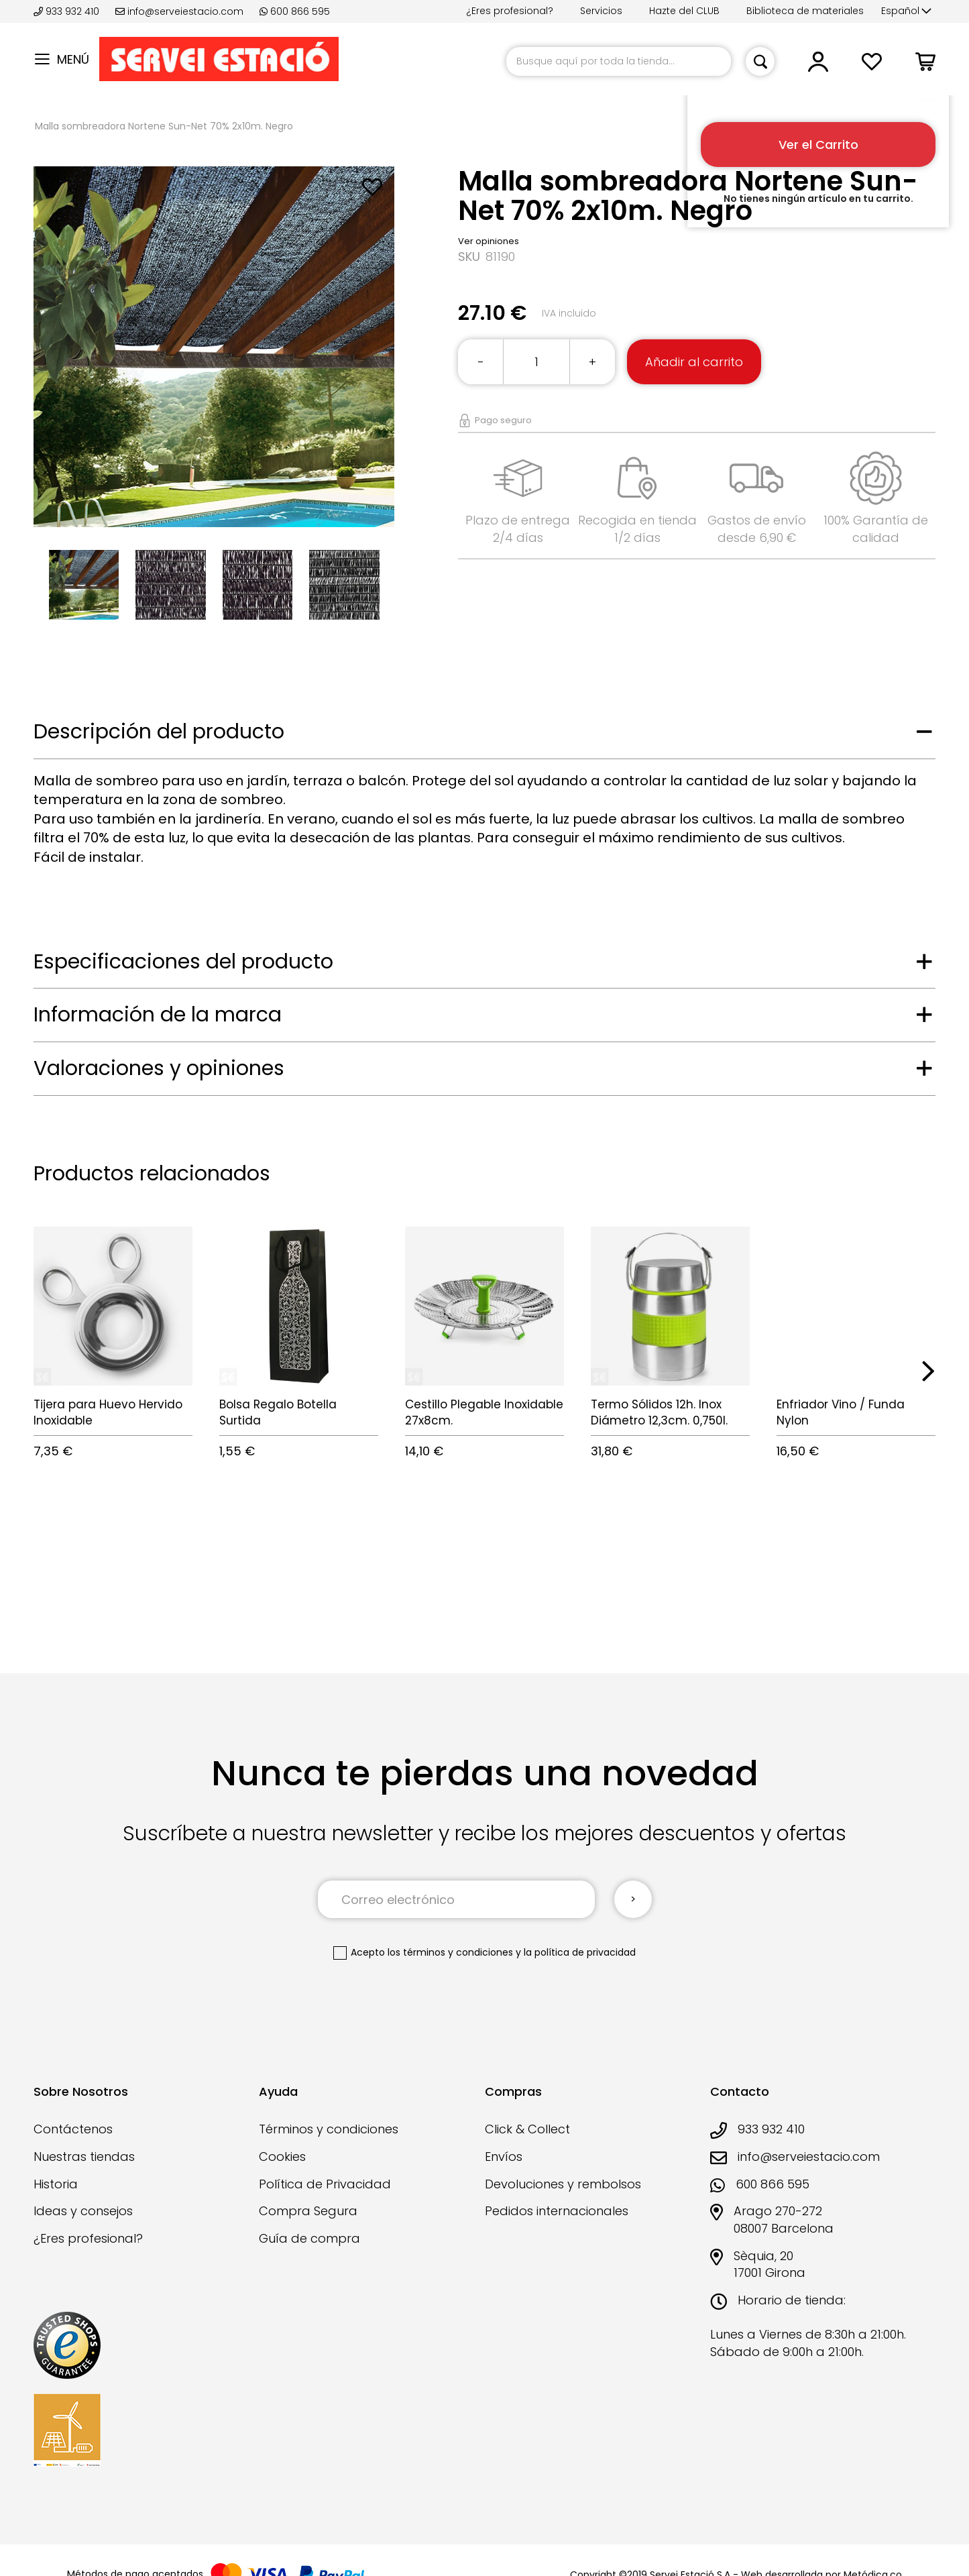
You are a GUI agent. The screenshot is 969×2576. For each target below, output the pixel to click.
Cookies (282, 2156)
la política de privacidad (580, 1952)
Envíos (503, 2156)
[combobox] (618, 61)
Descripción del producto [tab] (159, 732)
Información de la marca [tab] (158, 1015)
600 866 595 (295, 11)
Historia (56, 2184)
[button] (906, 11)
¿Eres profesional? (509, 10)
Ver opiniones (488, 241)
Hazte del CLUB (684, 10)
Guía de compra (309, 2238)
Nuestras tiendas (84, 2156)
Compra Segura (308, 2210)
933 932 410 (68, 11)
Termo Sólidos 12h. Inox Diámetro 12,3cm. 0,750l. (659, 1412)
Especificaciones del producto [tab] (183, 962)
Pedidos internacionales (556, 2210)
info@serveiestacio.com (179, 11)
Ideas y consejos (83, 2210)
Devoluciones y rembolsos (563, 2184)
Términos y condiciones (328, 2129)
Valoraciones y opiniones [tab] (159, 1068)
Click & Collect (527, 2129)
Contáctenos (73, 2129)
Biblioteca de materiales (805, 10)
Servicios (601, 10)
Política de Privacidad (325, 2184)
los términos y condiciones (450, 1952)
